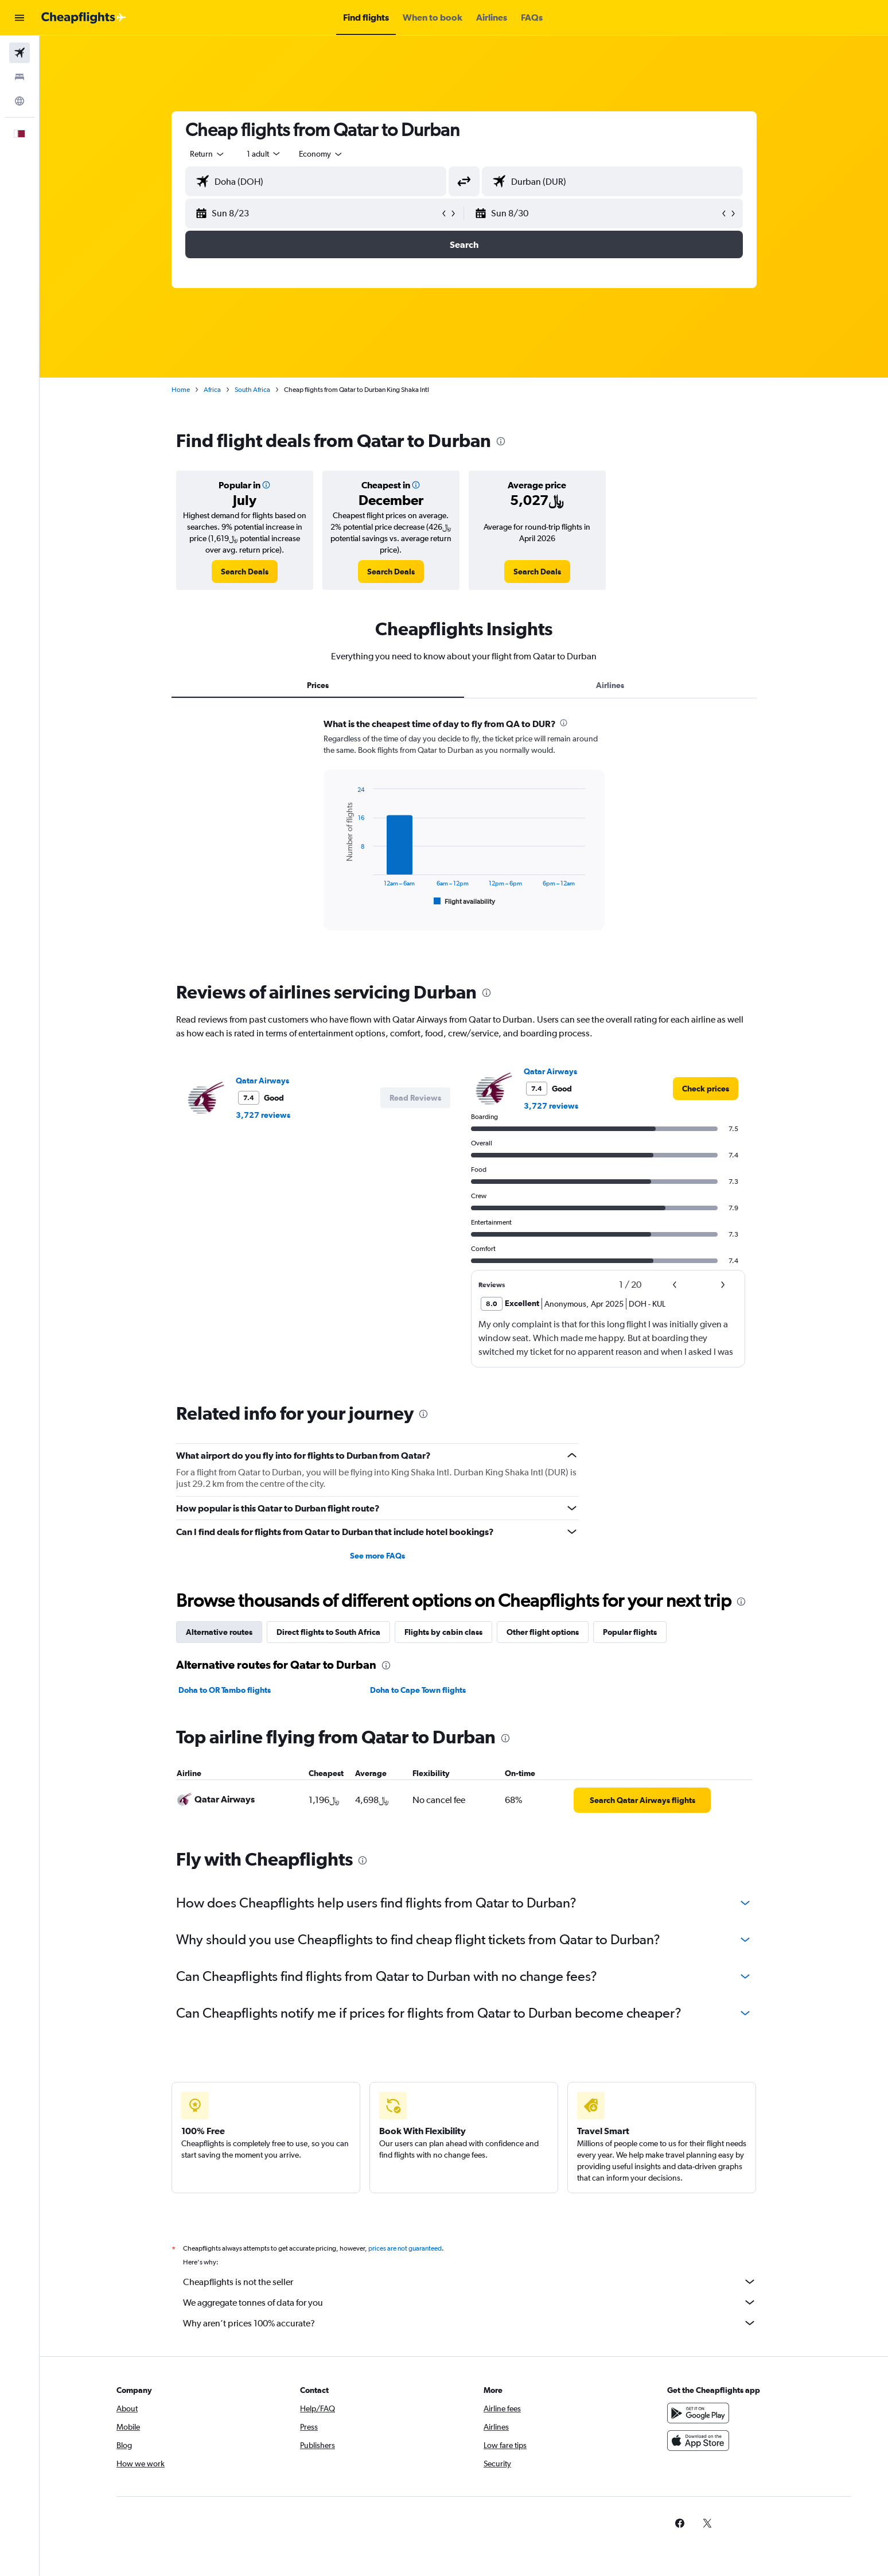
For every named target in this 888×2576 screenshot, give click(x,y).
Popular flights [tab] (630, 1632)
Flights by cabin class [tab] (443, 1632)
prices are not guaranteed (405, 2248)
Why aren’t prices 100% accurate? (470, 2323)
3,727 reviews (263, 1115)
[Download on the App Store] (698, 2440)
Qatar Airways (262, 1080)
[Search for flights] (19, 52)
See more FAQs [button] (377, 1555)
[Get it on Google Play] (698, 2413)
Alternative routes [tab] (219, 1632)
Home (181, 390)
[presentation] (501, 441)
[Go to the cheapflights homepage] (83, 18)
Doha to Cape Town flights (418, 1690)
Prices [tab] (318, 685)
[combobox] (207, 154)
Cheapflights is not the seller (470, 2282)
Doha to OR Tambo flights (224, 1690)
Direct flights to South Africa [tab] (328, 1632)
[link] (245, 571)
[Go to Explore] (19, 101)
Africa (212, 390)
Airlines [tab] (610, 685)
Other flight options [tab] (543, 1632)
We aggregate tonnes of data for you (470, 2302)
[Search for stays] (19, 76)
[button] (19, 17)
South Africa (252, 390)
